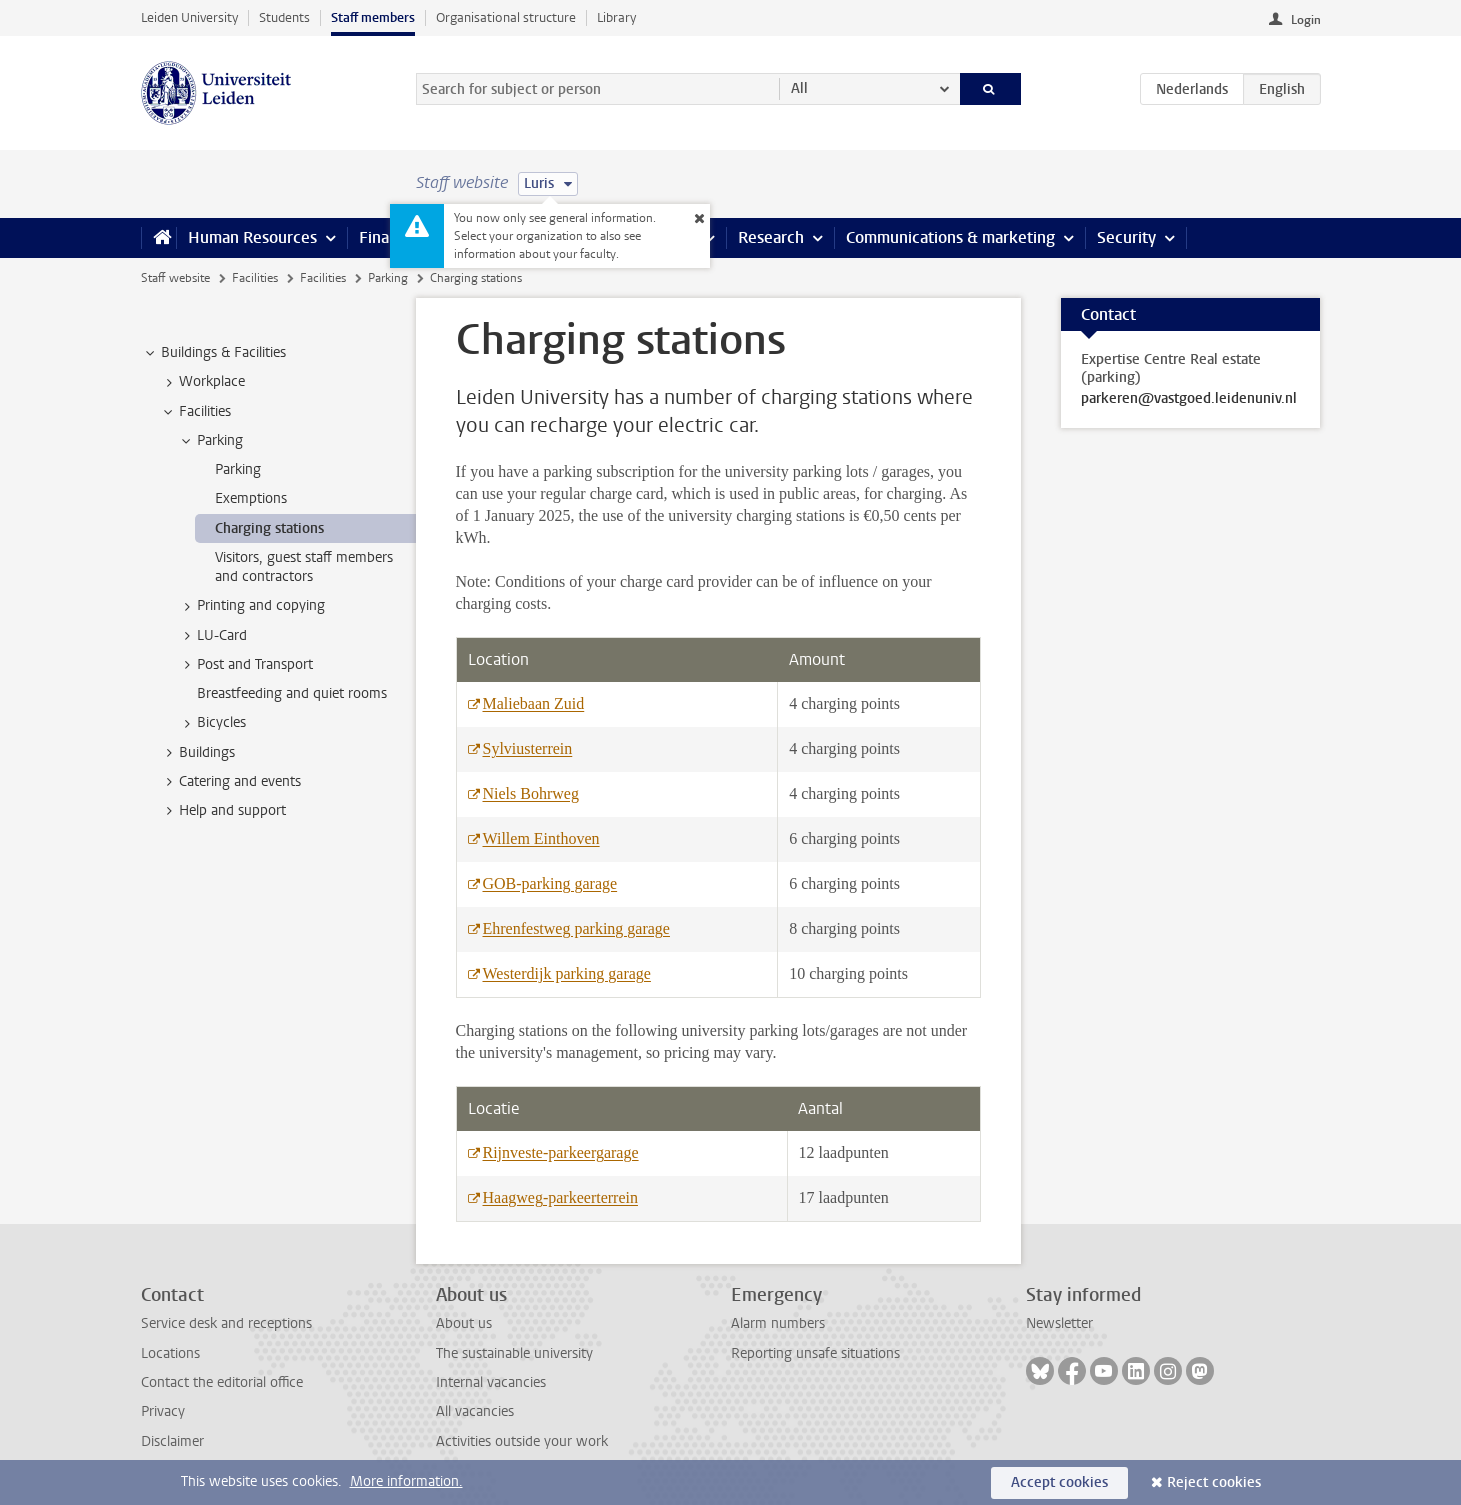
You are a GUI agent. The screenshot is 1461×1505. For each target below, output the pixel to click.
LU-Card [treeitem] (212, 636)
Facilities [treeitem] (195, 412)
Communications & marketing (950, 237)
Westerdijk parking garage (567, 973)
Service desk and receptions (226, 1323)
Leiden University (189, 17)
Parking (388, 278)
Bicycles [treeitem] (212, 723)
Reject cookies (1214, 1482)
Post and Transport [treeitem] (245, 665)
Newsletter (1059, 1323)
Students (284, 17)
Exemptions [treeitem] (251, 498)
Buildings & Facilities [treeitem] (214, 353)
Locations (170, 1353)
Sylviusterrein (528, 748)
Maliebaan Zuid (534, 703)
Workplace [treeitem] (202, 382)
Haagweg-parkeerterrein (560, 1197)
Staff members (373, 17)
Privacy (163, 1411)
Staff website (175, 278)
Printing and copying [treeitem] (251, 606)
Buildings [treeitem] (197, 753)
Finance (387, 237)
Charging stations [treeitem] (269, 528)
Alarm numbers (778, 1323)
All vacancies (475, 1411)
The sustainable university (514, 1353)
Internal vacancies (491, 1382)
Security (1126, 237)
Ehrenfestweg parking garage (576, 928)
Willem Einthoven (541, 838)
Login (1306, 20)
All (799, 88)
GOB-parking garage (550, 883)
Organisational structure (506, 17)
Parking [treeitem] (210, 441)
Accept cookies (1059, 1482)
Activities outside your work (522, 1441)
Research (771, 237)
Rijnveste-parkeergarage (561, 1152)
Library (616, 17)
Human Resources (252, 237)
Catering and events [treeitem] (230, 782)
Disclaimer (172, 1441)
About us (464, 1323)
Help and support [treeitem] (223, 811)
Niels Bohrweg (531, 793)
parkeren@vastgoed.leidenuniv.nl (1189, 399)
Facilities (255, 278)
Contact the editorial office (222, 1382)
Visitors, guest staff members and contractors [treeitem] (304, 567)
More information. (406, 1481)
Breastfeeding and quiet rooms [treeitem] (292, 693)
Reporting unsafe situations (815, 1353)
